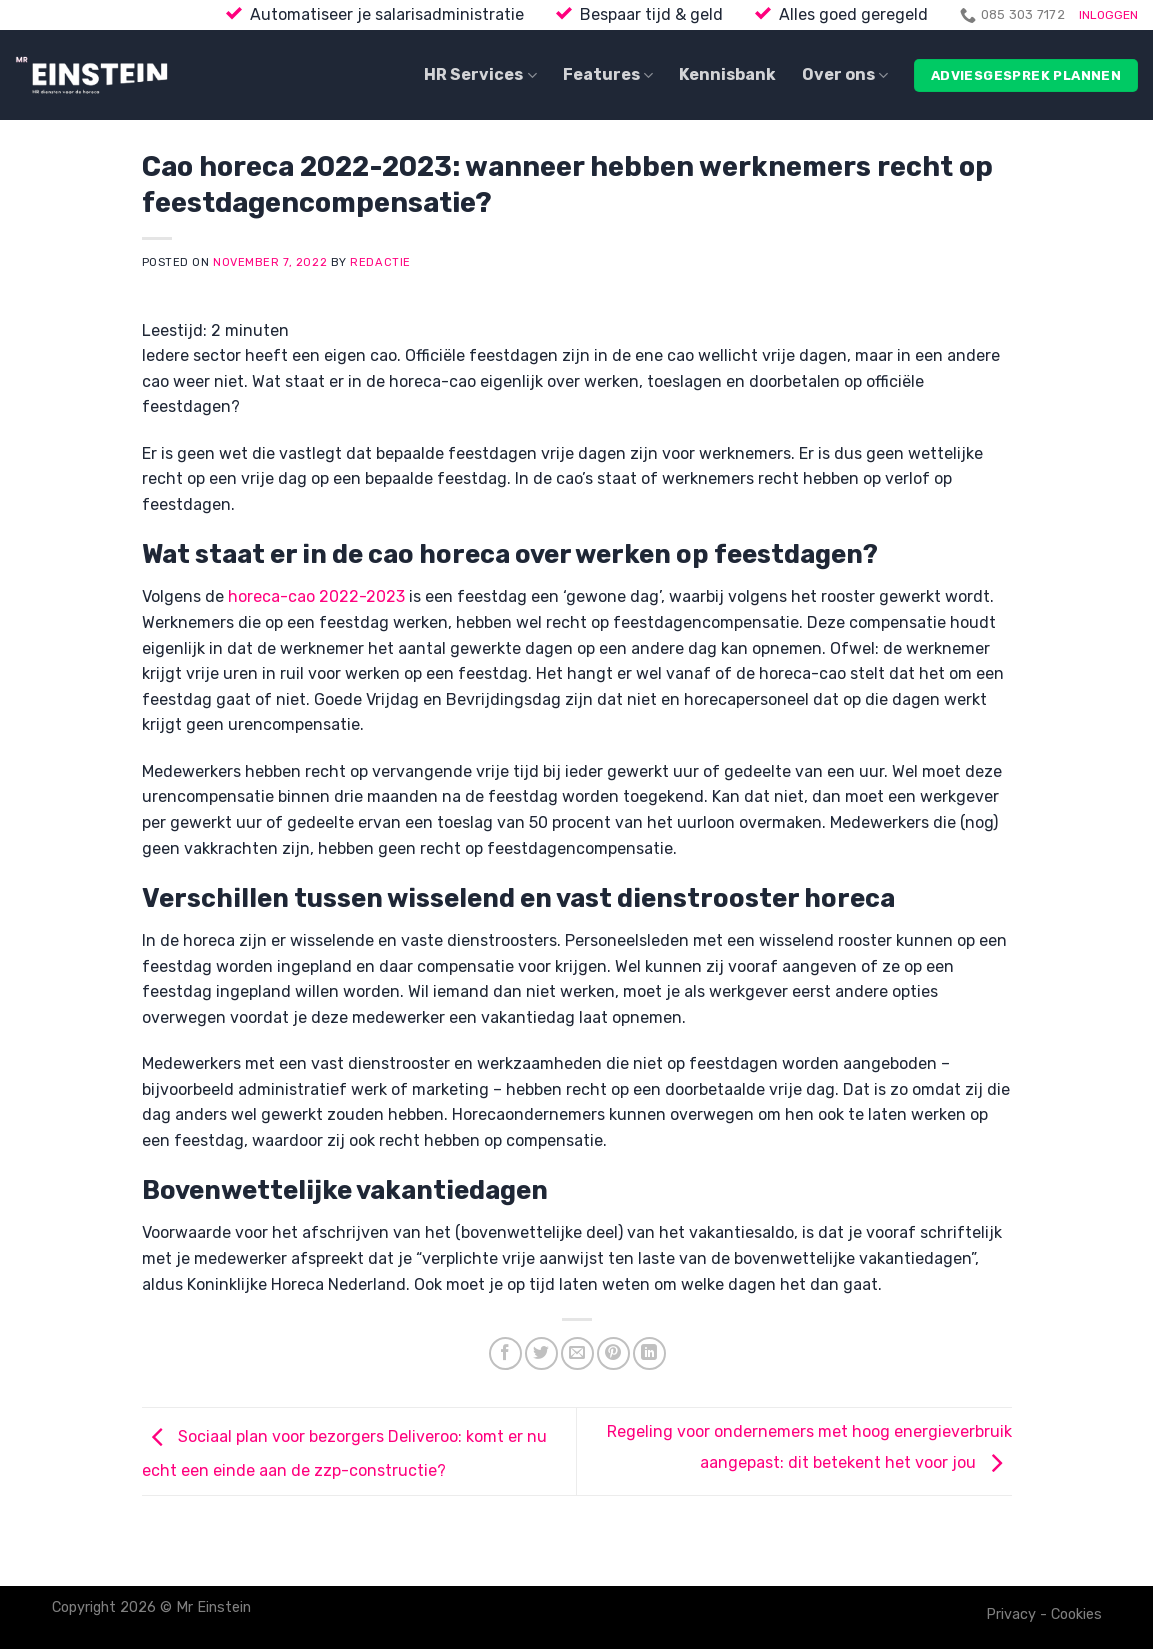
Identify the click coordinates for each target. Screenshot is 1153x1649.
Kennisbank (727, 74)
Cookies (1076, 1614)
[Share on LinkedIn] (649, 1353)
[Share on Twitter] (541, 1353)
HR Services (480, 75)
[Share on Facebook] (505, 1353)
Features (608, 75)
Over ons (845, 75)
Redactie (380, 262)
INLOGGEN (1108, 15)
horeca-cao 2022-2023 (316, 596)
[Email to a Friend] (577, 1353)
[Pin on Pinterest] (613, 1353)
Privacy (1011, 1614)
